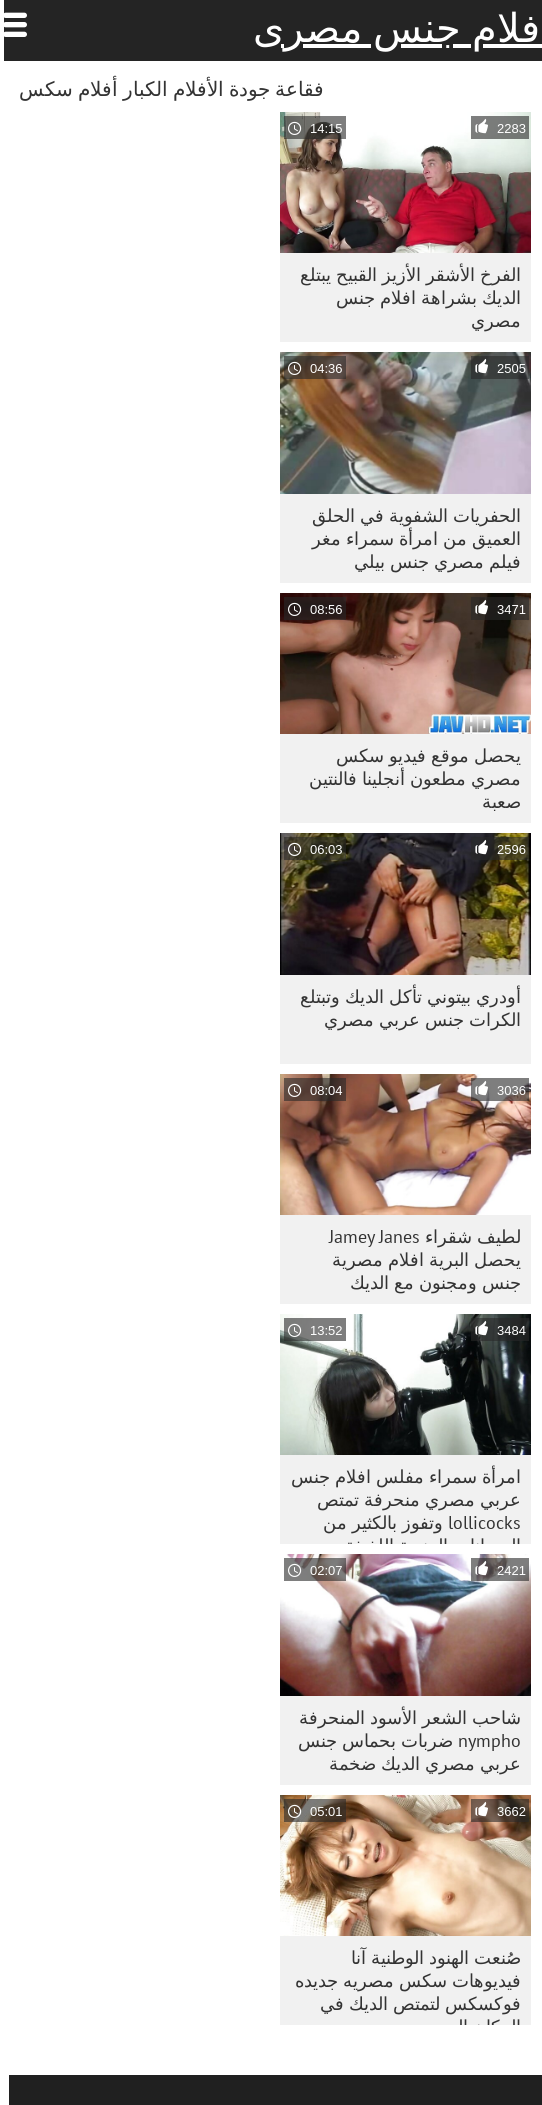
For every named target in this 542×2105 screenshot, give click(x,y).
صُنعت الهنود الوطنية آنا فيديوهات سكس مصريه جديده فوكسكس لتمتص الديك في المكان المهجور (399, 1985)
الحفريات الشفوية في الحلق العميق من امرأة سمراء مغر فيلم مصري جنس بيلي (407, 538)
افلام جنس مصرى (393, 28)
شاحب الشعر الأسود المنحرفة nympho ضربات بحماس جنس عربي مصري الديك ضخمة (400, 1740)
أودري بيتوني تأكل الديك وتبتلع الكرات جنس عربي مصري (401, 1008)
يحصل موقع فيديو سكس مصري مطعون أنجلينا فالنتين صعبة (406, 778)
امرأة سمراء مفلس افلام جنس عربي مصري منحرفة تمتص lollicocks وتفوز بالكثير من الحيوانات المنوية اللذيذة (397, 1504)
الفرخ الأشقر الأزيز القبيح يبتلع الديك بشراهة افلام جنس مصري (401, 297)
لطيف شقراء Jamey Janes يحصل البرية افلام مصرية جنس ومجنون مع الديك (416, 1259)
